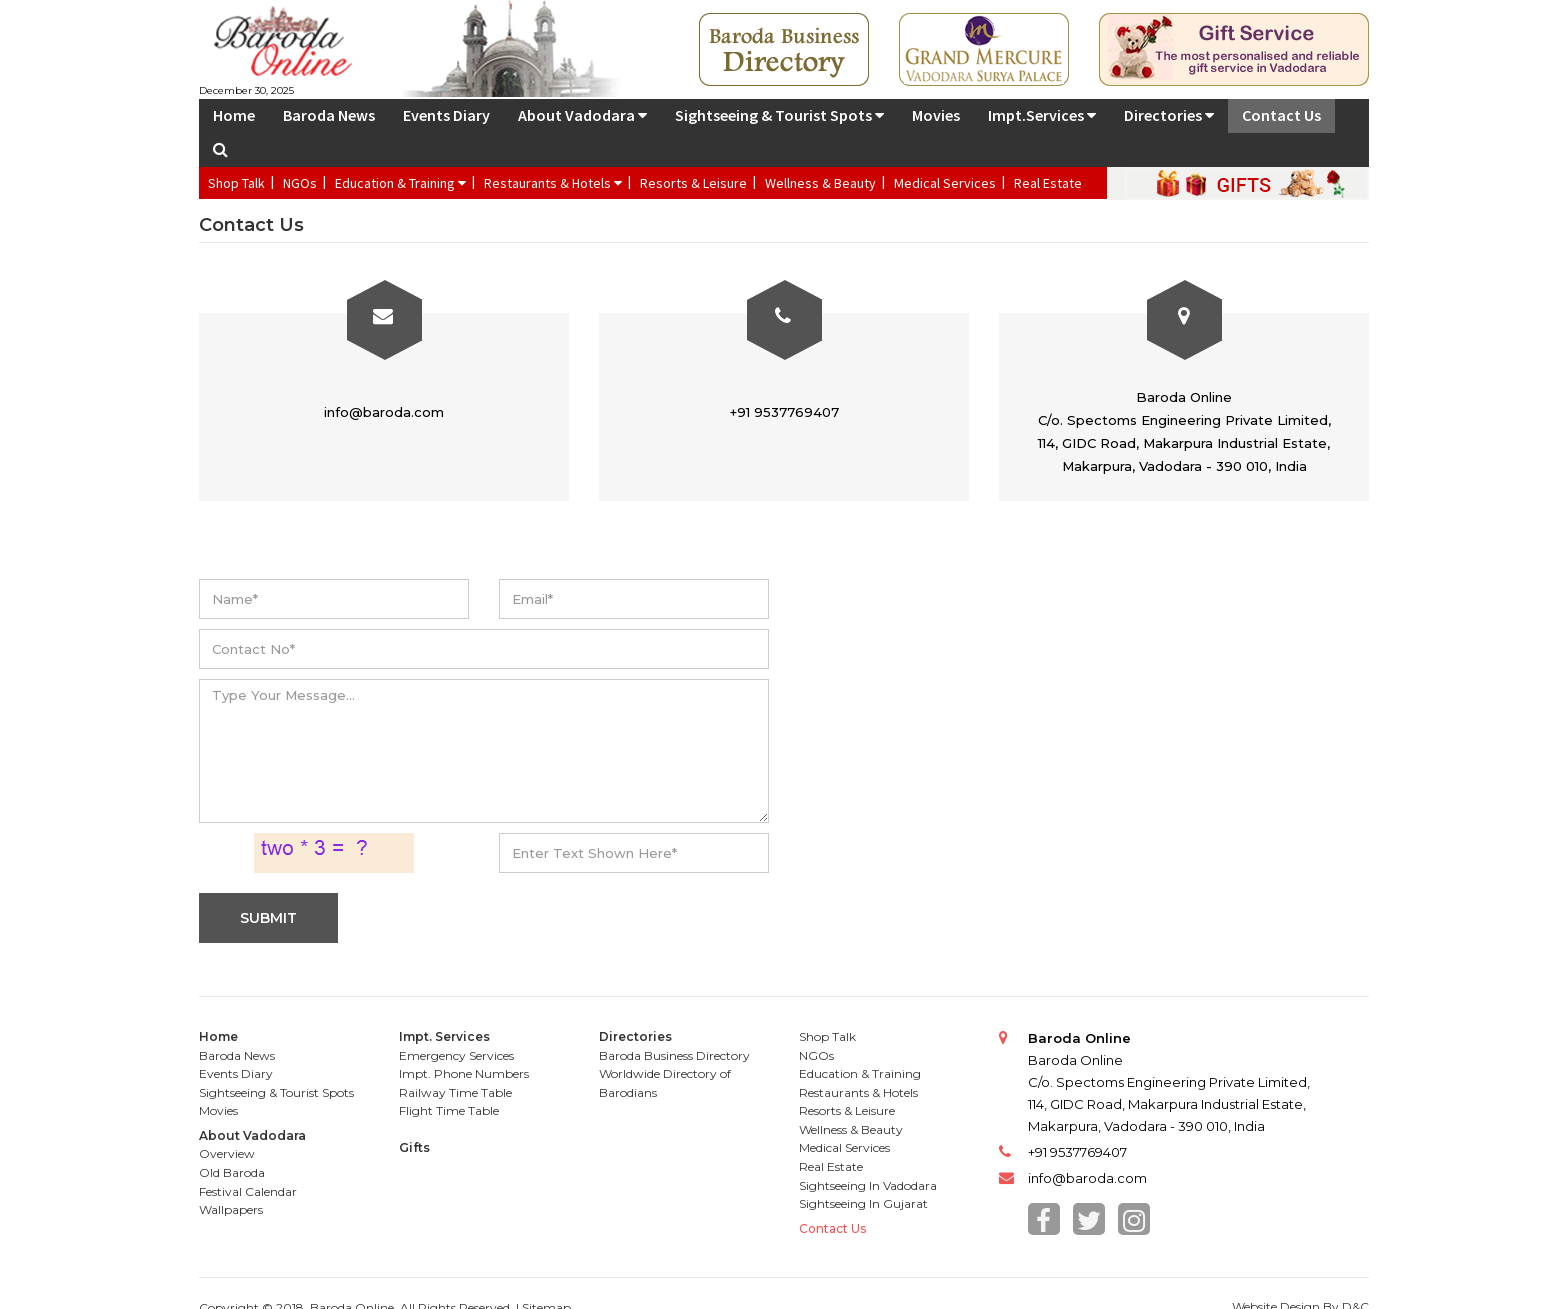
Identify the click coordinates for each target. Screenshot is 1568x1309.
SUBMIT (268, 918)
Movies (936, 115)
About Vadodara (582, 115)
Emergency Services (456, 1055)
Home (234, 115)
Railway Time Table (455, 1092)
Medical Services (945, 183)
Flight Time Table (449, 1110)
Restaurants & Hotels (553, 183)
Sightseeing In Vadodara (868, 1185)
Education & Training (400, 183)
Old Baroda (232, 1172)
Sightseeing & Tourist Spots (779, 115)
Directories (1169, 115)
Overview (227, 1153)
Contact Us (1281, 115)
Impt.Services (1042, 115)
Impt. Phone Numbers (464, 1073)
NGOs (300, 183)
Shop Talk (236, 183)
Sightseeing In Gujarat (863, 1203)
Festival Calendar (248, 1191)
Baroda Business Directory (674, 1055)
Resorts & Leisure (693, 183)
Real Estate (1048, 183)
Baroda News (329, 115)
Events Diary (446, 115)
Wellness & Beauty (820, 183)
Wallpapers (231, 1209)
